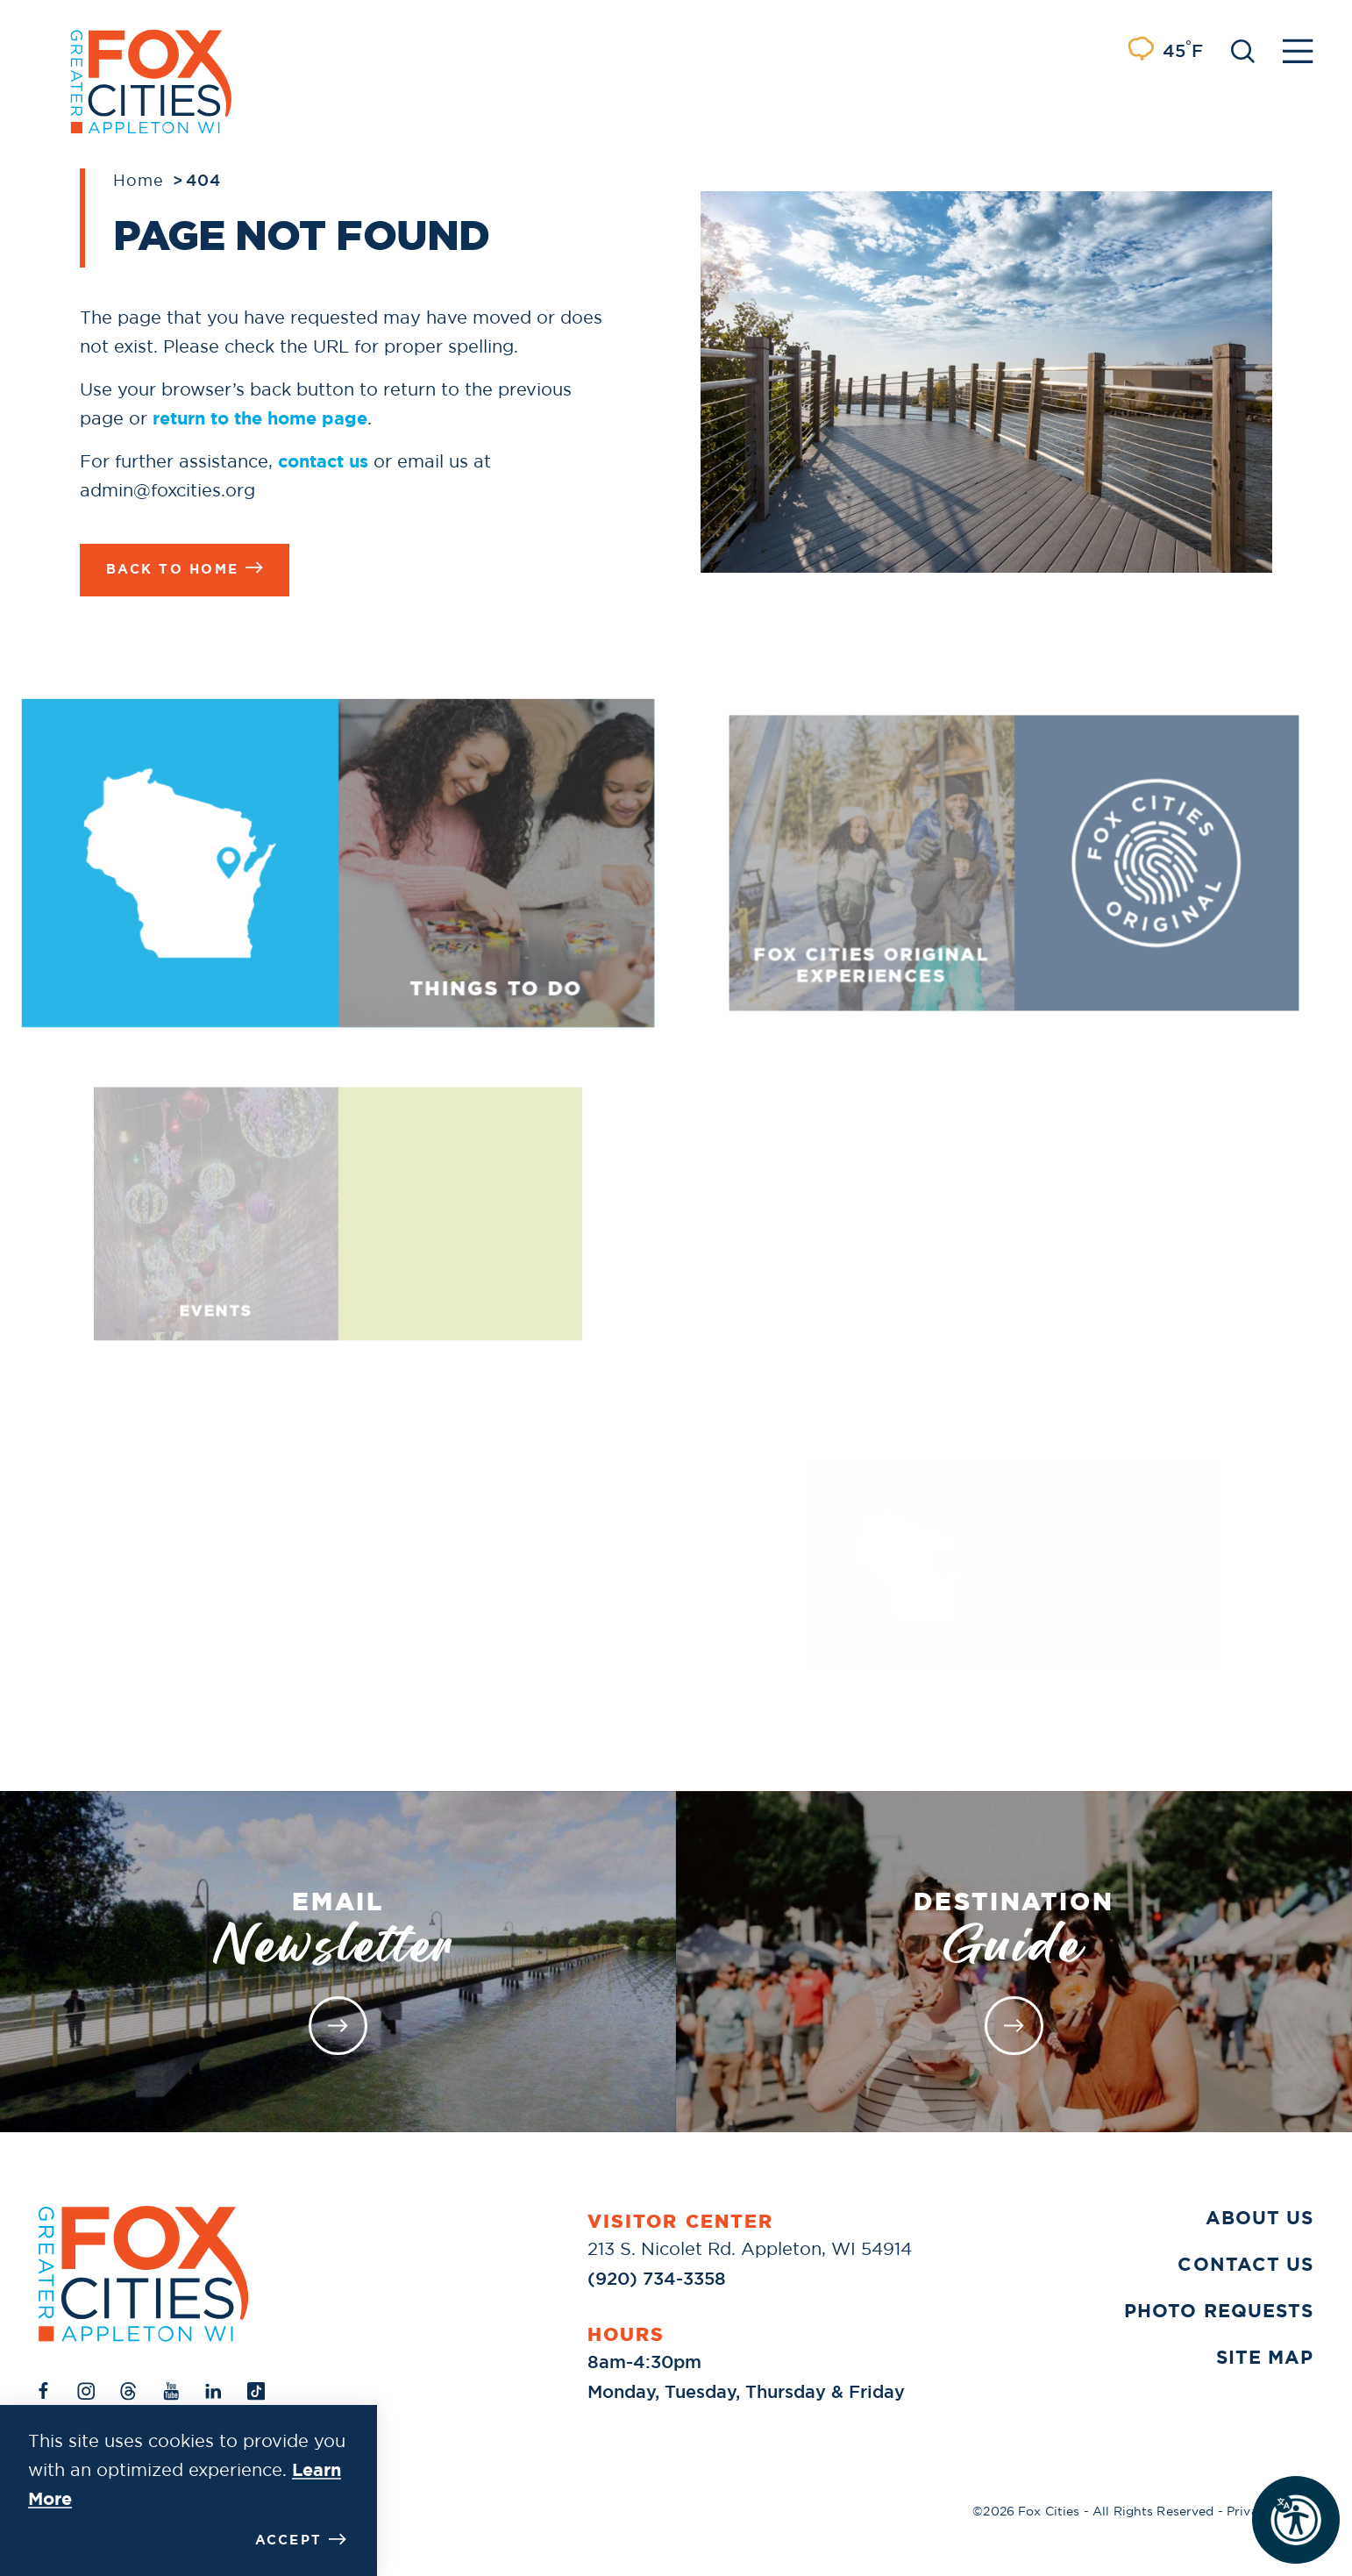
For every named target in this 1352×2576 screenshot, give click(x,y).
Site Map (1264, 2357)
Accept (300, 2539)
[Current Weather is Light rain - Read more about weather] (1164, 51)
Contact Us (1245, 2264)
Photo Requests (1218, 2311)
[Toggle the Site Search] (1243, 49)
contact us (323, 461)
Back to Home (184, 568)
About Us (1259, 2218)
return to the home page (260, 418)
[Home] (144, 2274)
